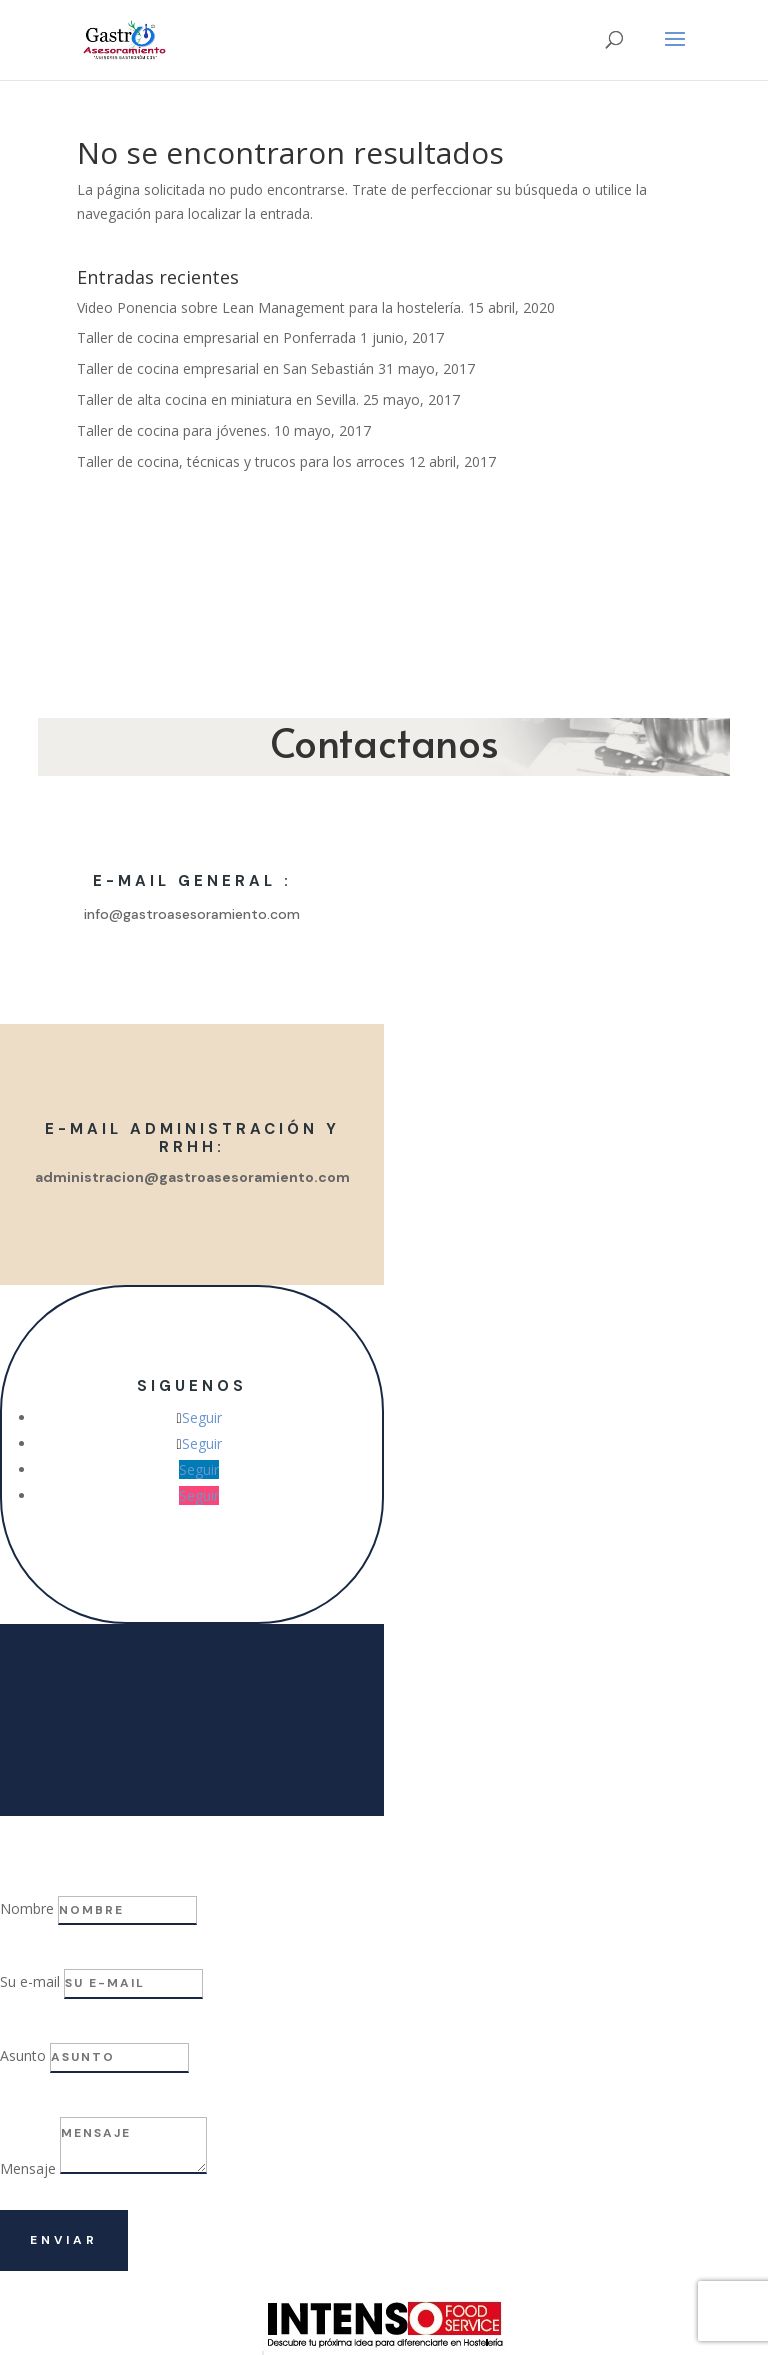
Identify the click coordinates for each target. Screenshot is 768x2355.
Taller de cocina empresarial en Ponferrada (216, 337)
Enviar (64, 2240)
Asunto (23, 2055)
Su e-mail (30, 1981)
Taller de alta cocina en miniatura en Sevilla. (218, 399)
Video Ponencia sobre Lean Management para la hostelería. (270, 307)
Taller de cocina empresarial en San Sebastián (225, 368)
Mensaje (28, 2168)
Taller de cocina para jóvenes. (173, 430)
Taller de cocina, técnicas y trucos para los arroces (241, 461)
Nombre (27, 1908)
